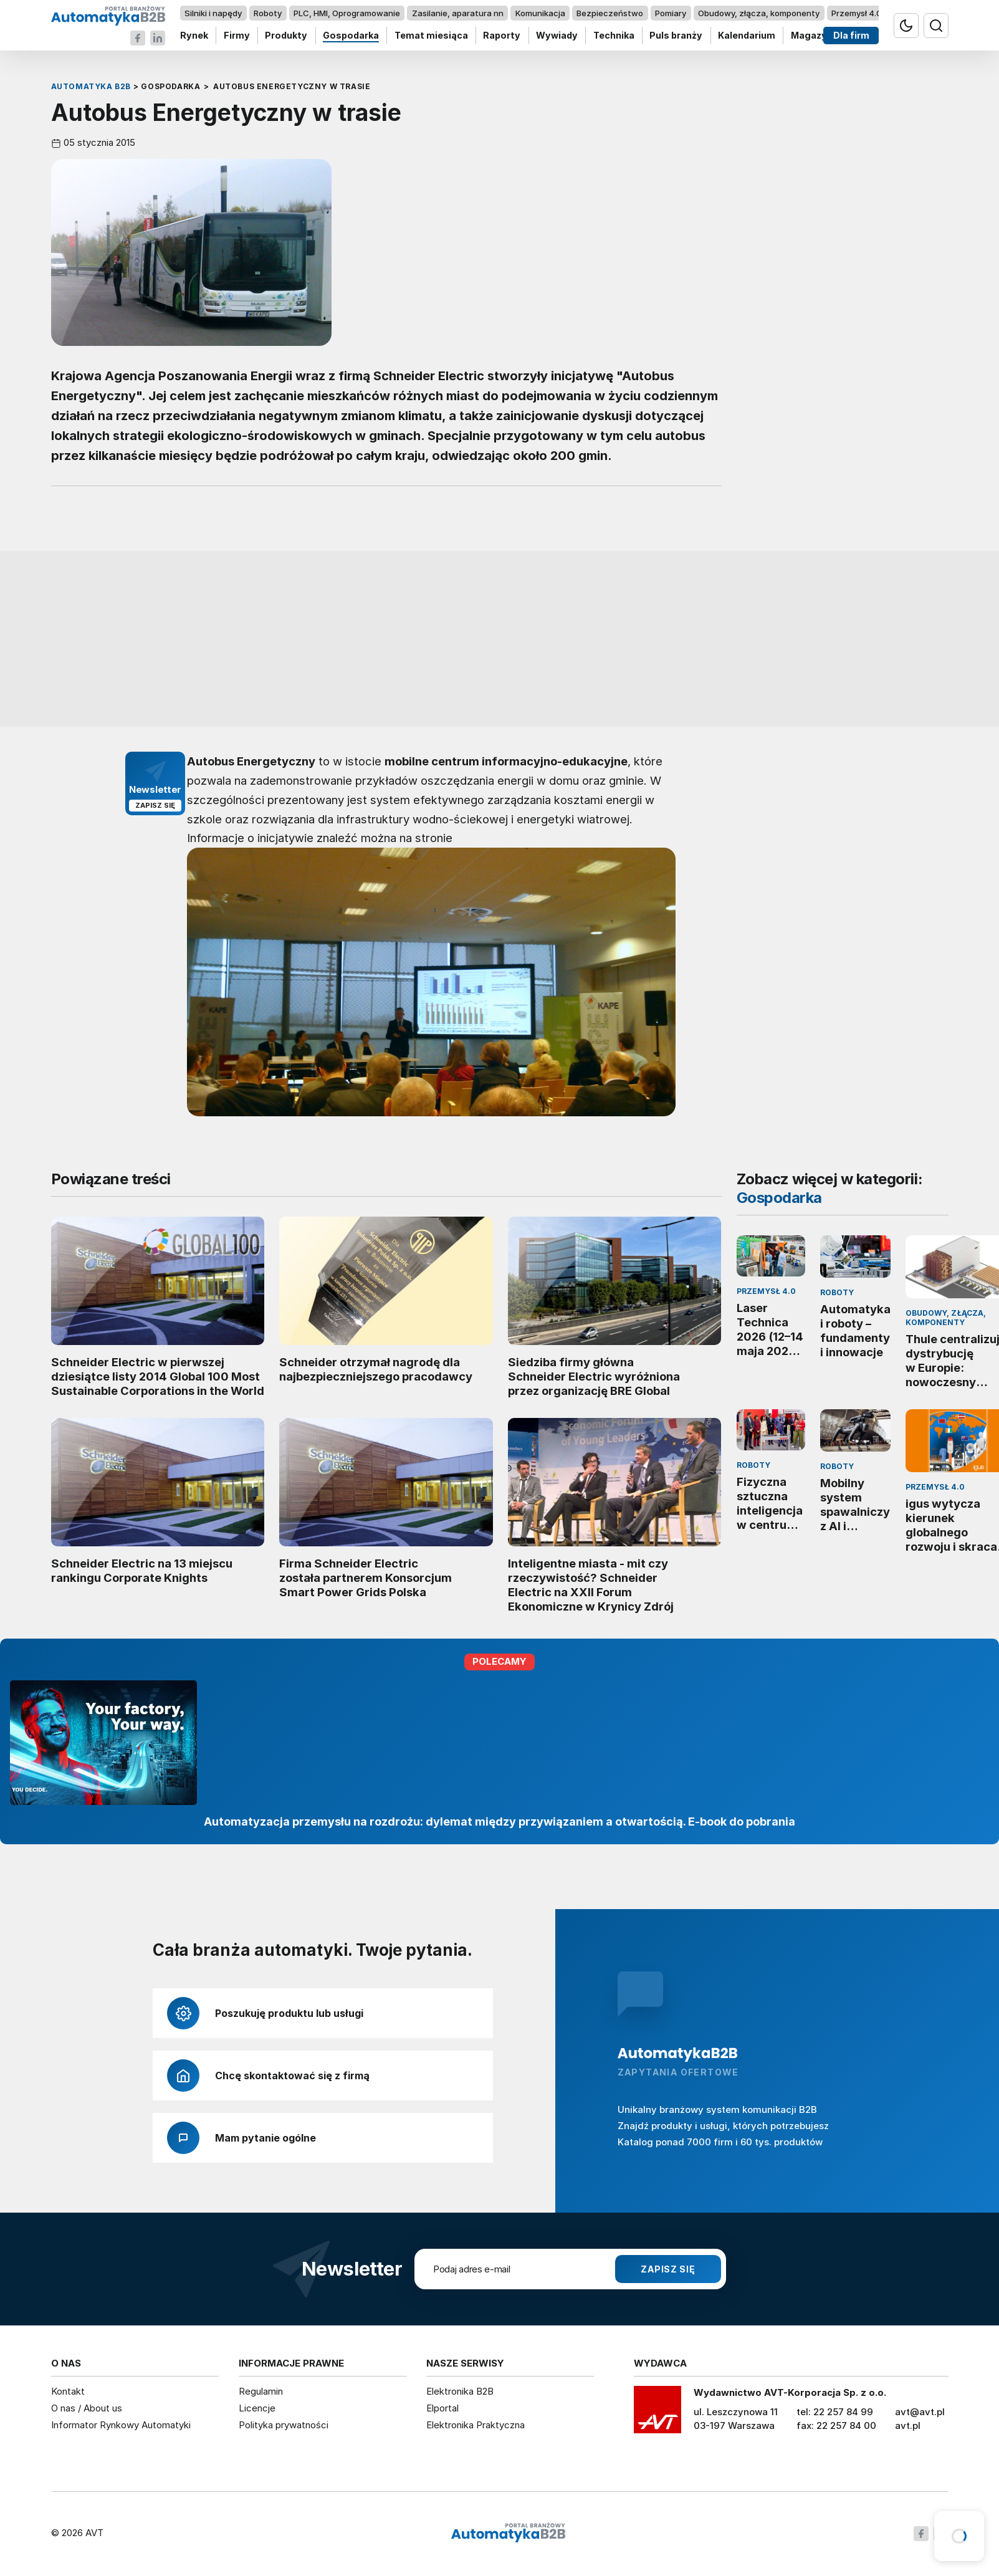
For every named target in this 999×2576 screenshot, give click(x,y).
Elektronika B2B (460, 2391)
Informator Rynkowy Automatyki (121, 2425)
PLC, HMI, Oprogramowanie (347, 13)
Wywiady (557, 36)
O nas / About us (86, 2408)
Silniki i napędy (213, 13)
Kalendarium (746, 36)
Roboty (268, 13)
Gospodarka (351, 36)
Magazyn (811, 36)
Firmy (236, 36)
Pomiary (670, 13)
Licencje (257, 2408)
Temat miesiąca (430, 36)
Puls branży (675, 36)
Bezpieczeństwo (609, 13)
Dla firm (851, 36)
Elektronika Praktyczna (475, 2425)
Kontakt (68, 2391)
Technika (613, 36)
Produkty (286, 36)
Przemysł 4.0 (856, 13)
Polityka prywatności (283, 2425)
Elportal (442, 2408)
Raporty (501, 36)
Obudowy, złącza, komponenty (759, 13)
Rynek (194, 36)
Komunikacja (540, 13)
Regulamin (261, 2391)
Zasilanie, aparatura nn (457, 13)
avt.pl (907, 2425)
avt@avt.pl (920, 2412)
